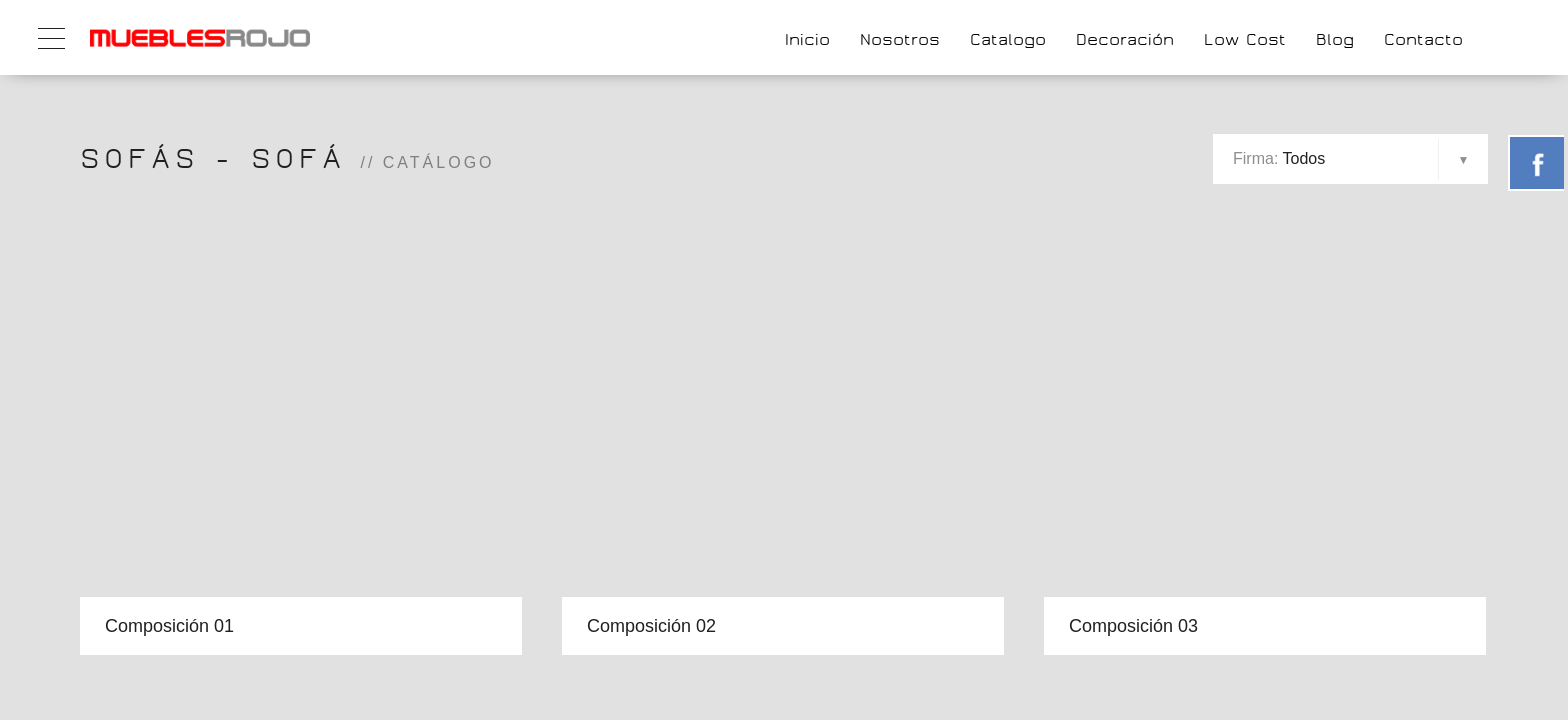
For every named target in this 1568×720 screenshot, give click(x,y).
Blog (1335, 39)
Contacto (1423, 39)
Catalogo (1008, 39)
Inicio (807, 39)
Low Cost (1245, 39)
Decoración (1125, 39)
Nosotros (900, 39)
